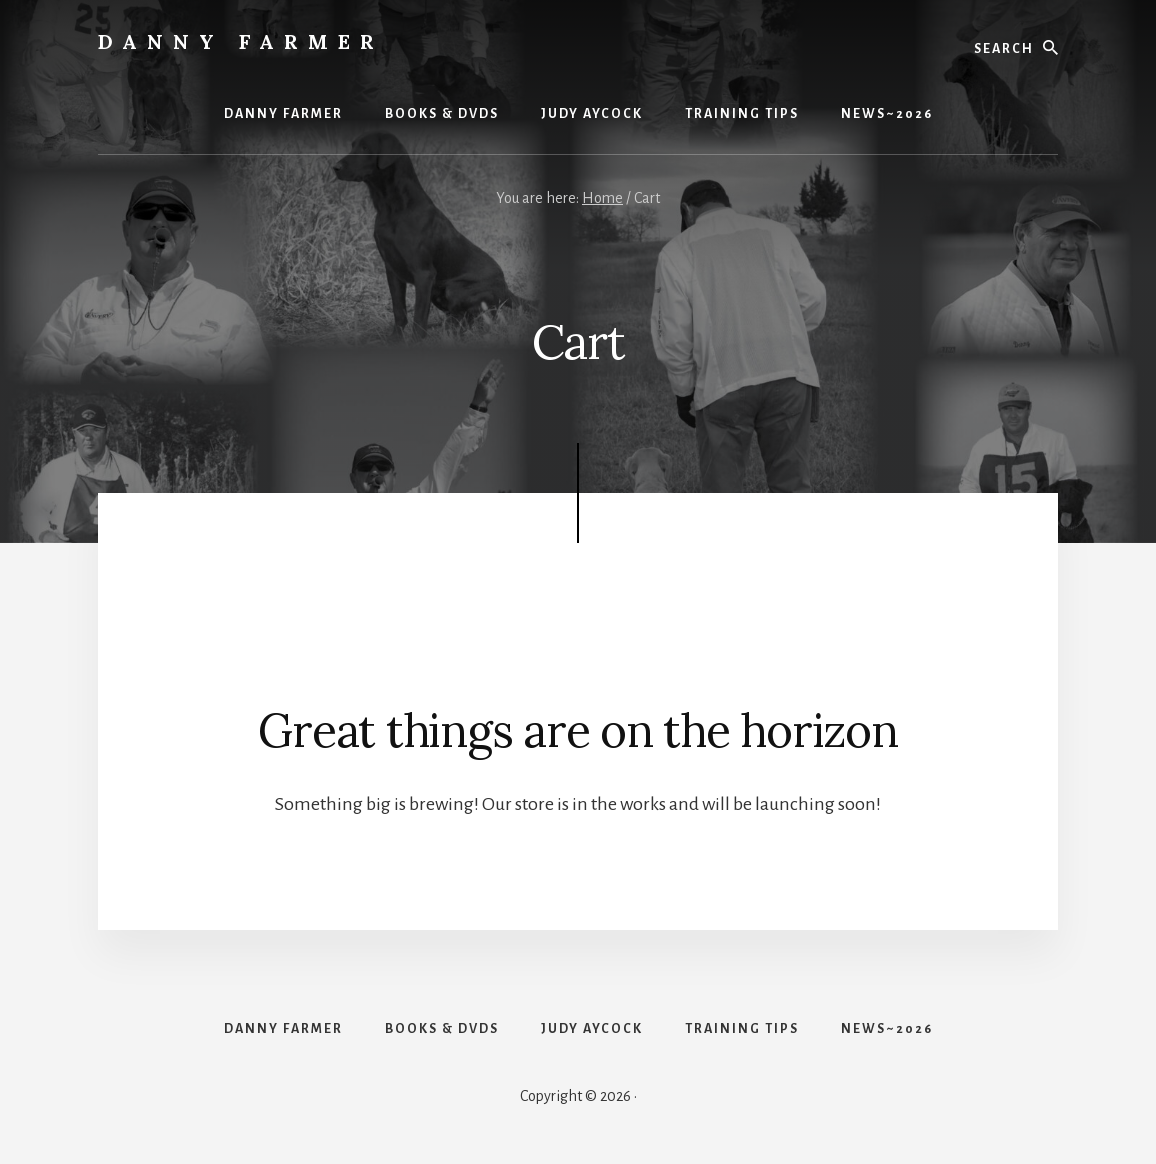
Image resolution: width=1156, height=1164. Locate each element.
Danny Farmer (241, 41)
